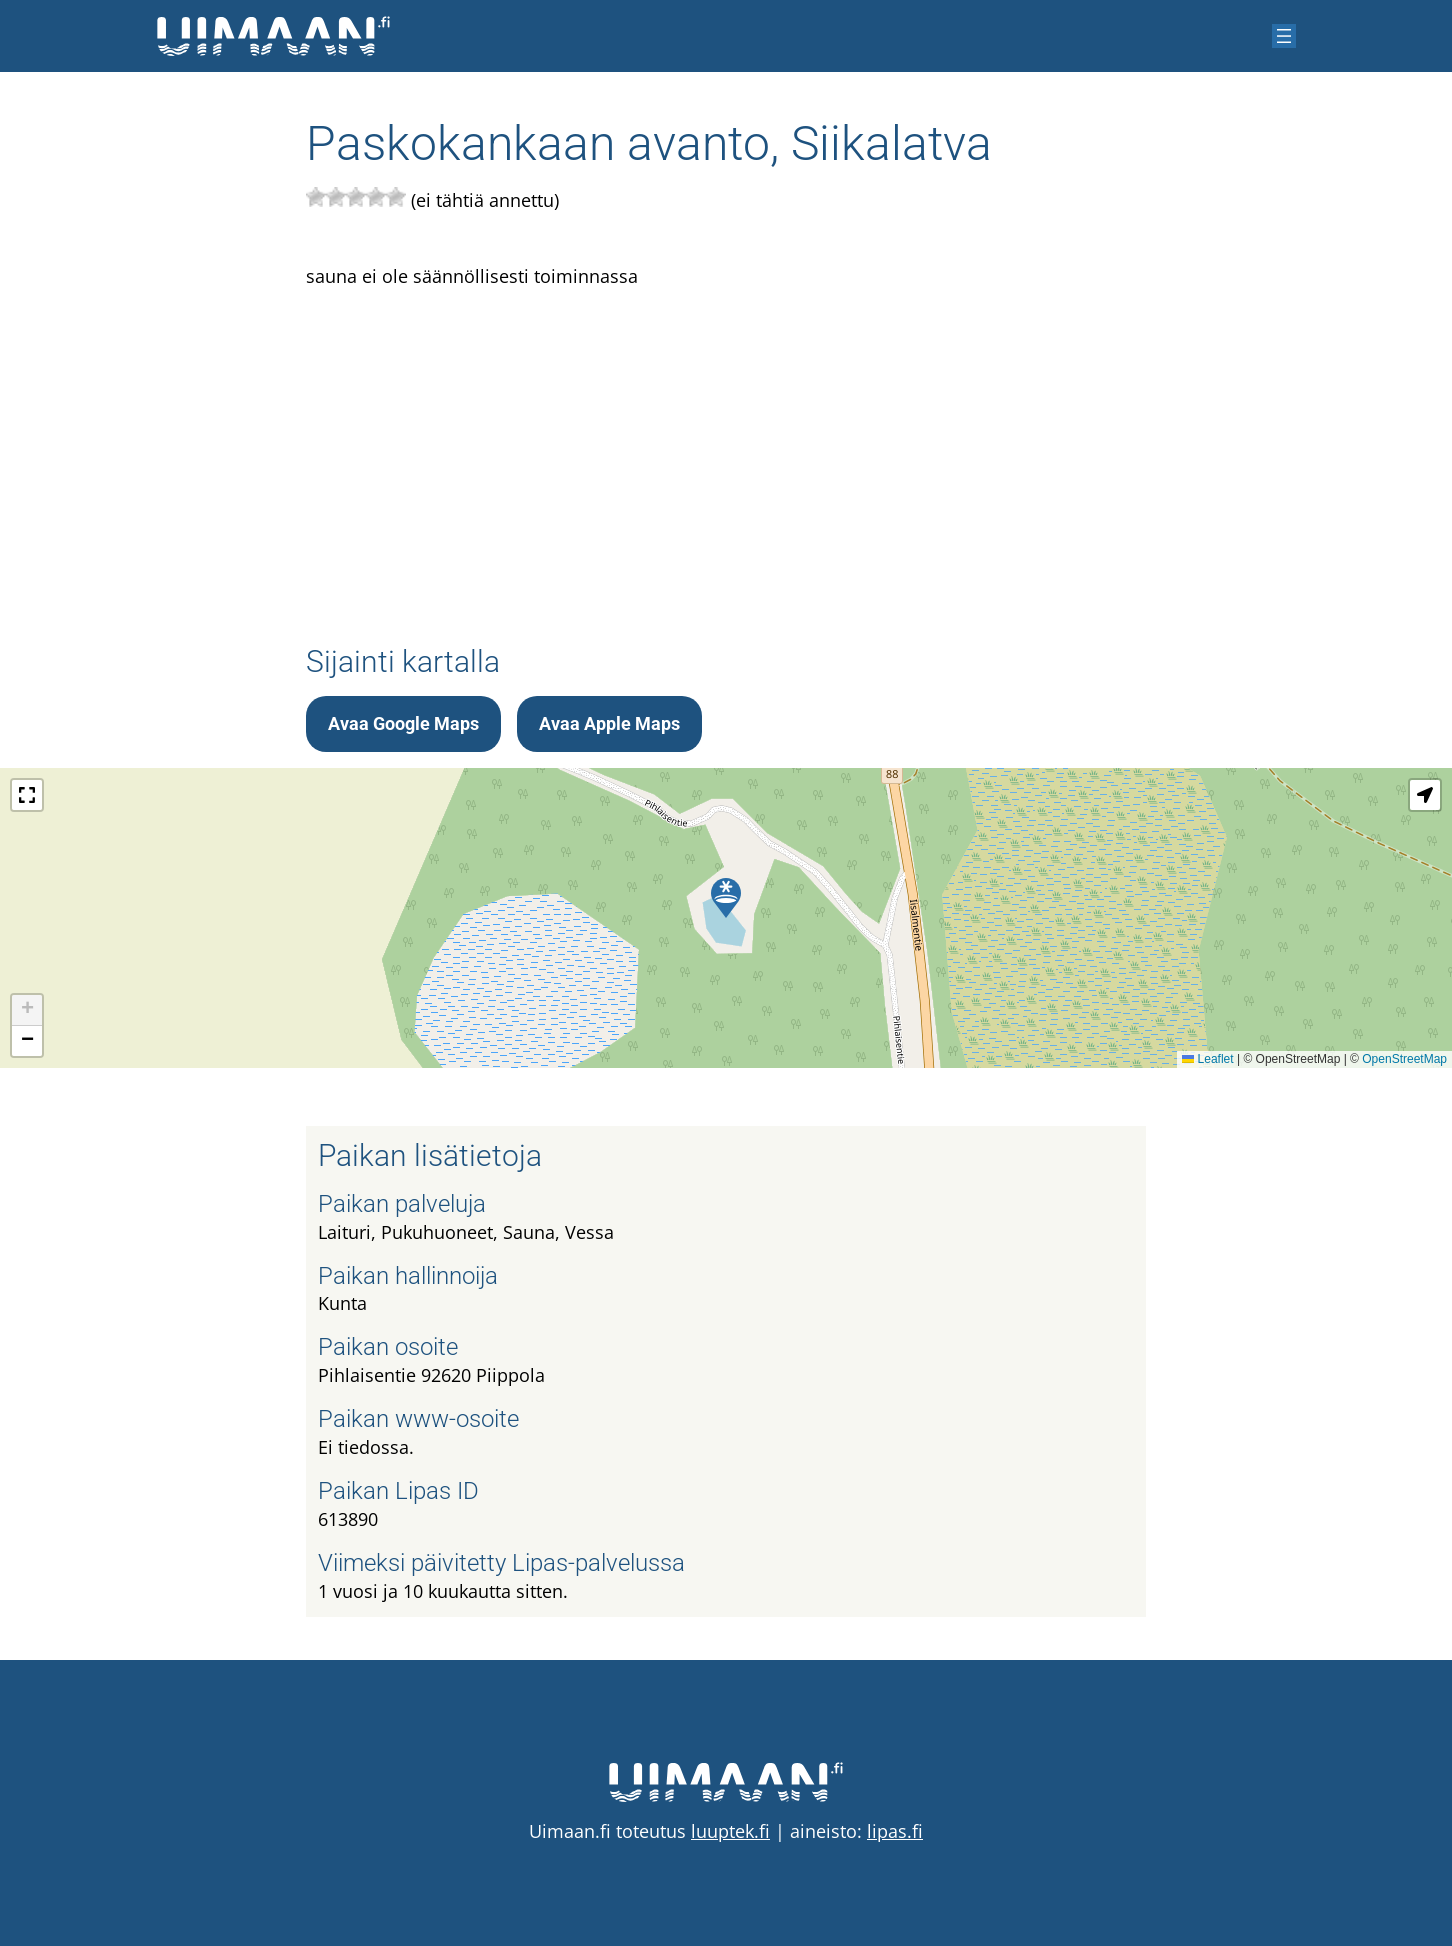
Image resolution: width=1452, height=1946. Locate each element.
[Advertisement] (726, 446)
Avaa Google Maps (403, 723)
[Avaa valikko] (1284, 36)
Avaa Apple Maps (609, 723)
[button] (726, 898)
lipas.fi (895, 1831)
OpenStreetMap (1404, 1059)
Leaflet (1207, 1059)
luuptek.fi (730, 1831)
